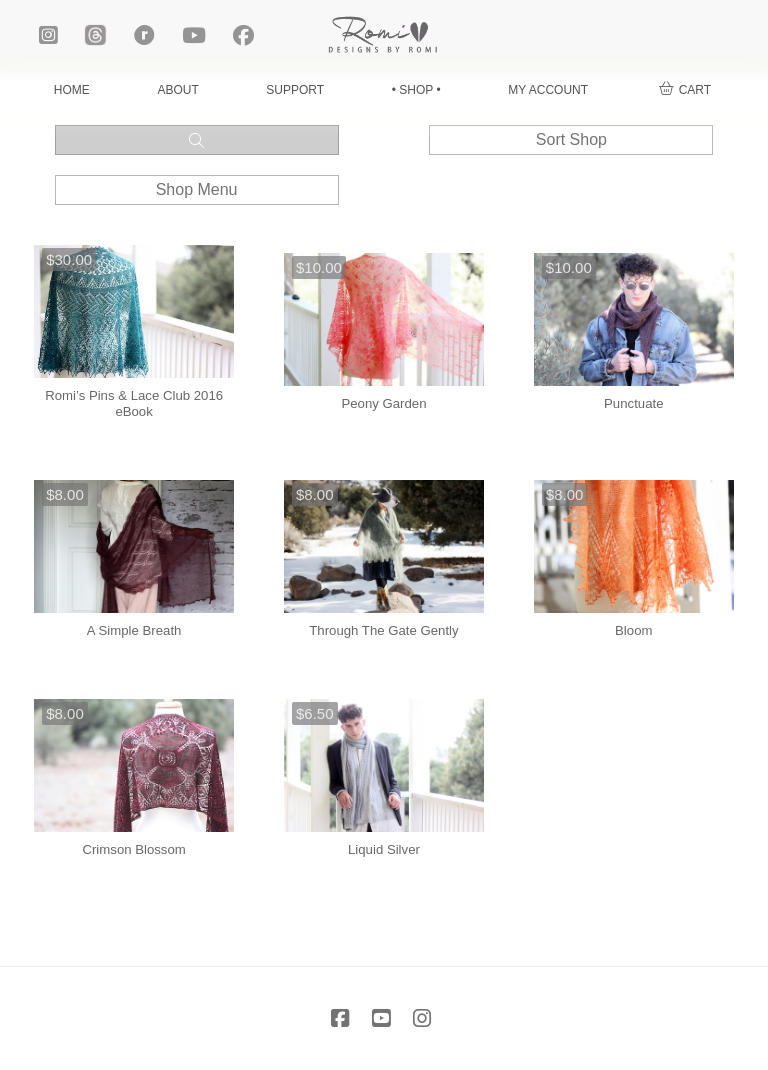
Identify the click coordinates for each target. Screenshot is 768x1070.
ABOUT (177, 90)
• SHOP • (416, 90)
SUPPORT (295, 90)
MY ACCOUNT (548, 90)
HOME (72, 90)
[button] (685, 90)
